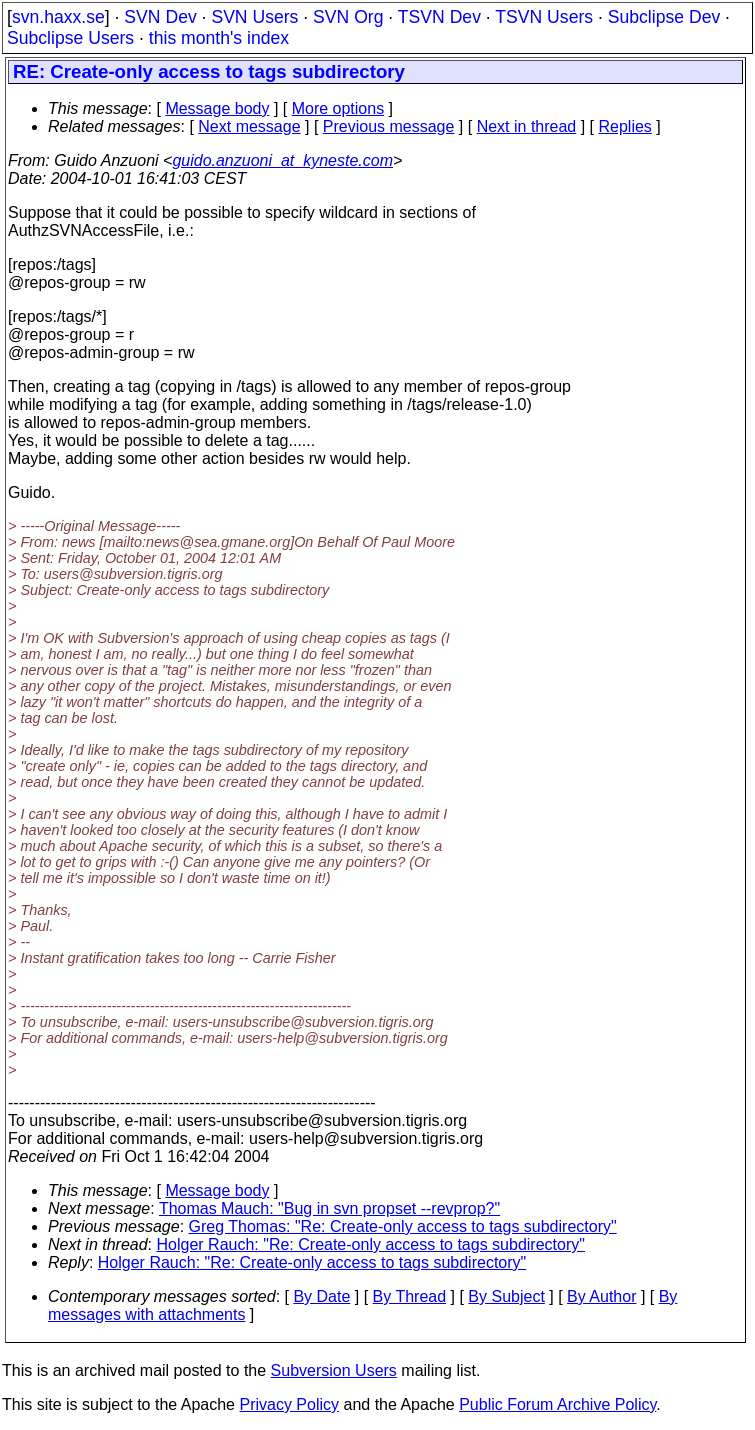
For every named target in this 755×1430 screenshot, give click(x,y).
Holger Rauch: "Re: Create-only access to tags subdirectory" (371, 1244)
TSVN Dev (439, 17)
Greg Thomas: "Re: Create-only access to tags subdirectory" (403, 1226)
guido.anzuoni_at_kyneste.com (282, 160)
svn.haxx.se (58, 17)
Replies (625, 126)
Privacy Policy (289, 1404)
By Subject (506, 1296)
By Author (601, 1296)
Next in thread (527, 126)
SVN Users (254, 17)
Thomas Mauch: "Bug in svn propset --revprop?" (329, 1208)
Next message (249, 126)
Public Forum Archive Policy (557, 1404)
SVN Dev (160, 17)
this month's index (219, 38)
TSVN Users (544, 17)
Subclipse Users (70, 38)
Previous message (389, 126)
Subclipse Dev (664, 17)
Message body (217, 108)
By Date (321, 1296)
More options (338, 108)
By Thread (410, 1296)
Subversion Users (334, 1370)
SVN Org (348, 17)
